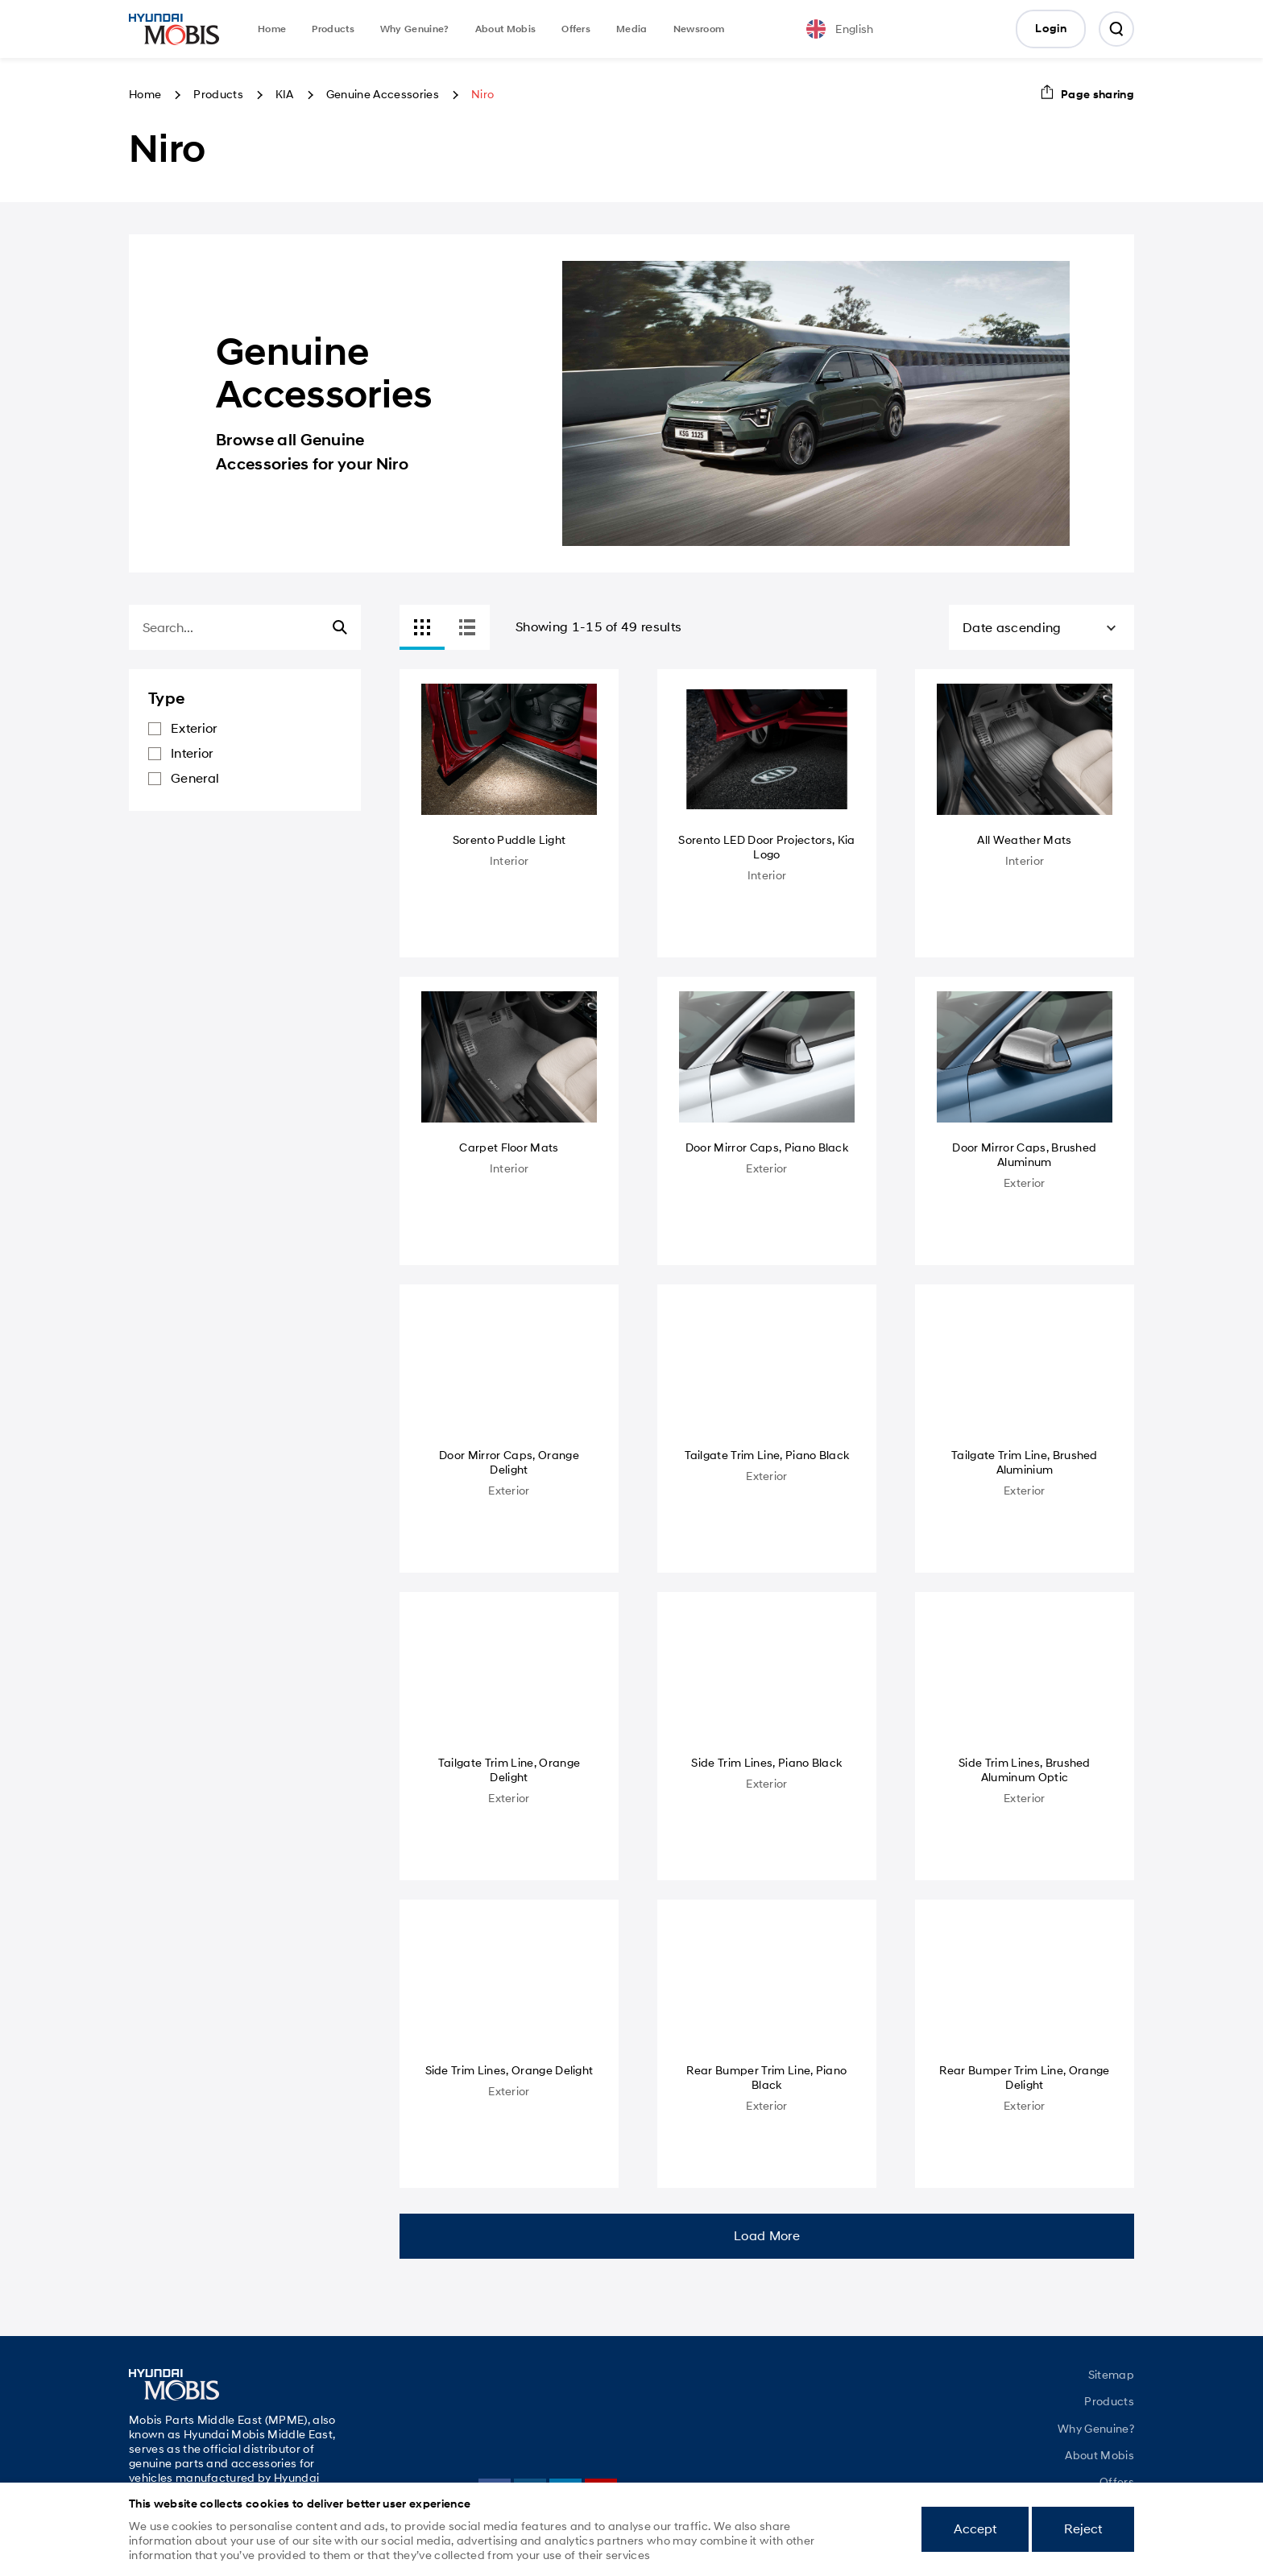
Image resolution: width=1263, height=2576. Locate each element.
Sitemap (1111, 2374)
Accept (975, 2529)
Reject (1083, 2529)
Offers (575, 29)
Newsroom (699, 29)
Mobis (174, 29)
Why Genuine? (414, 29)
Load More (767, 2235)
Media (632, 29)
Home (272, 29)
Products (333, 29)
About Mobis (505, 29)
